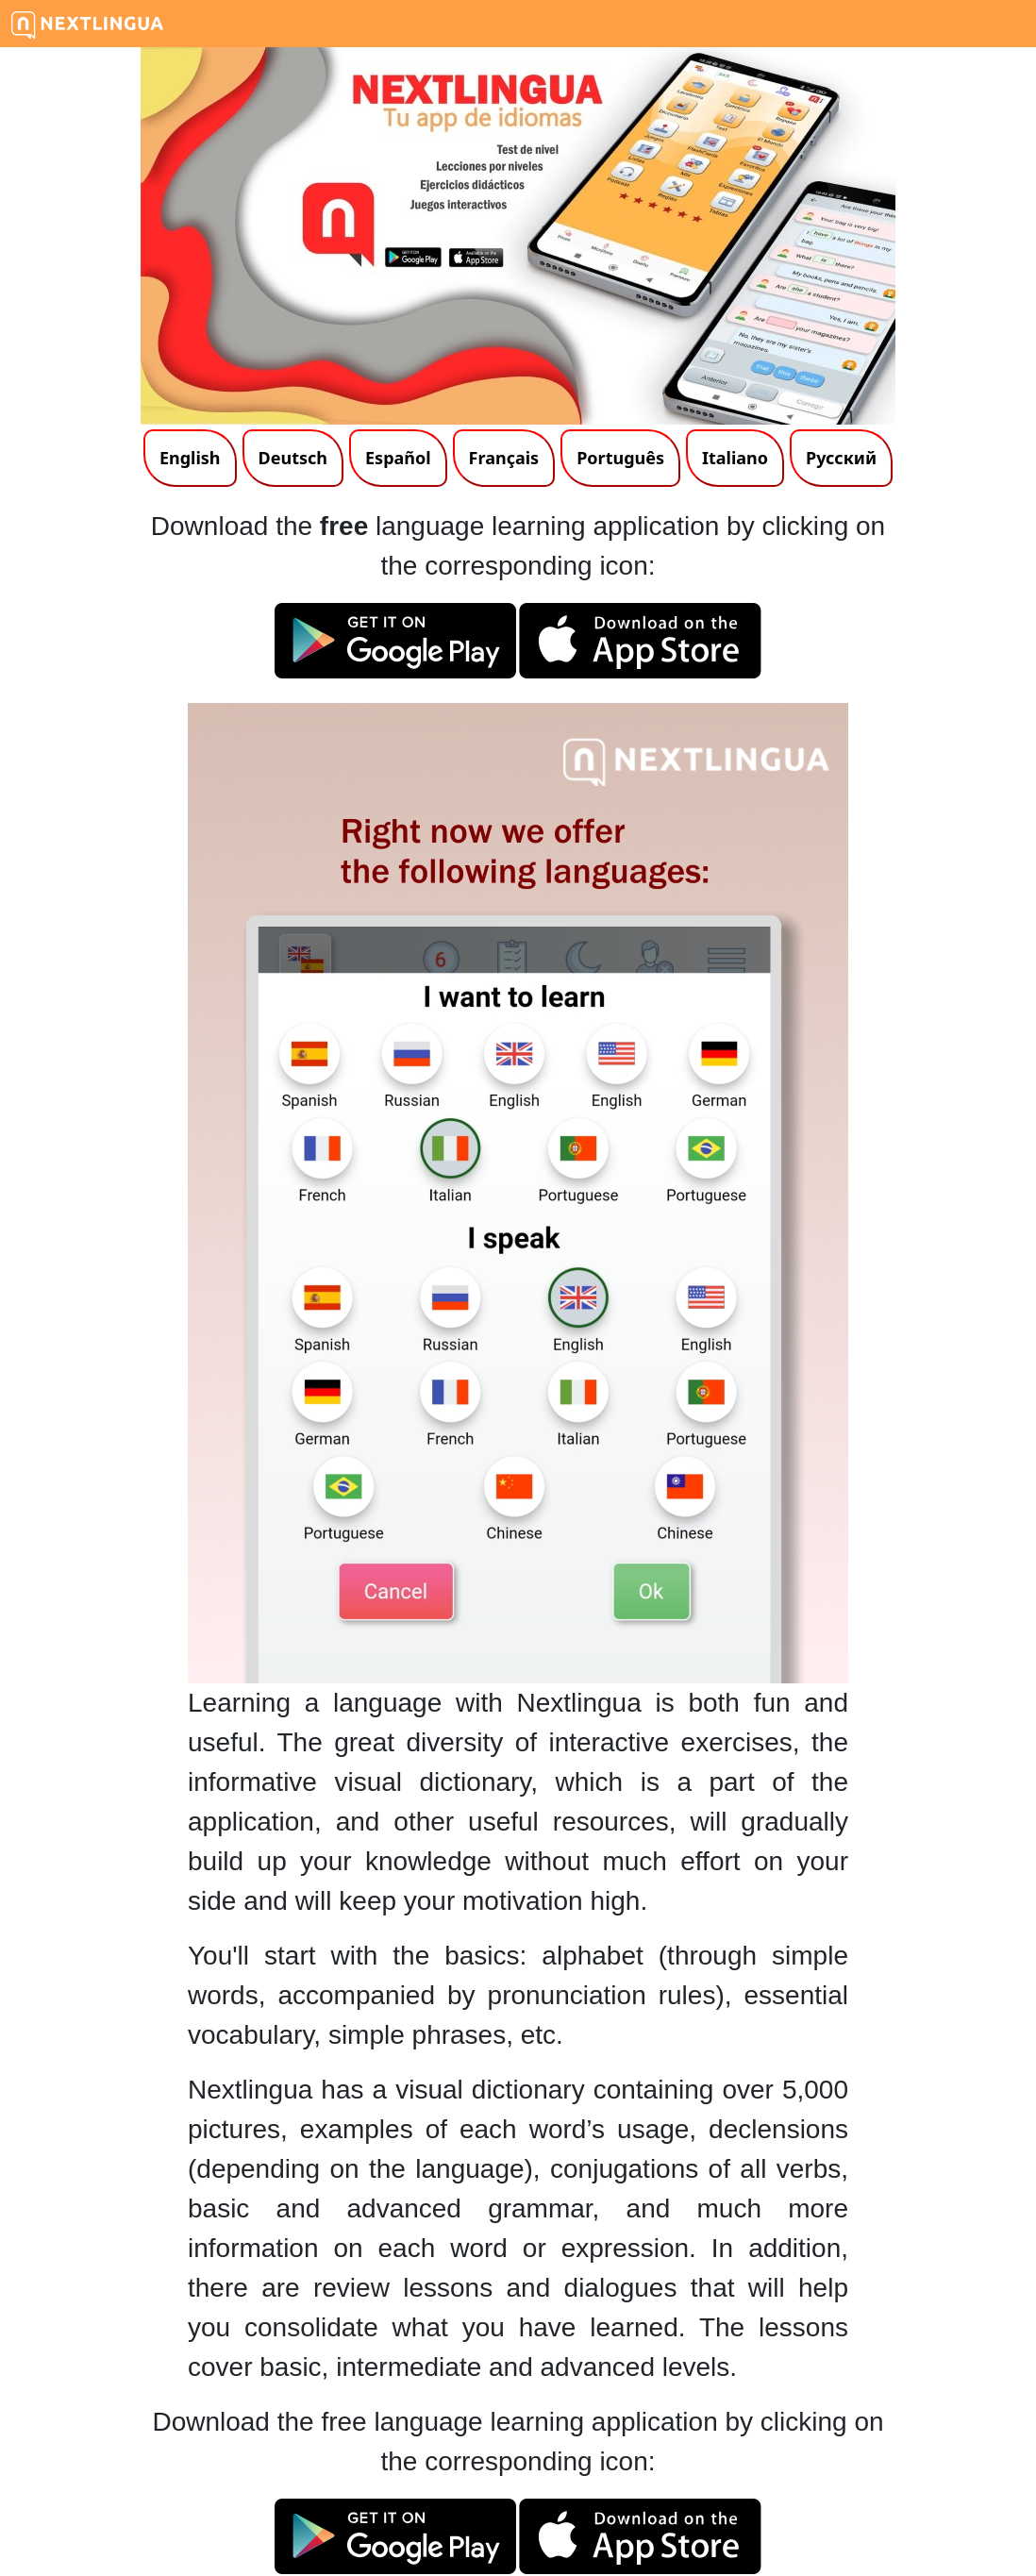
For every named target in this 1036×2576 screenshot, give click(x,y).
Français (504, 457)
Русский (841, 457)
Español (398, 457)
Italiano (735, 457)
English (190, 457)
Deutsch (293, 457)
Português (620, 457)
